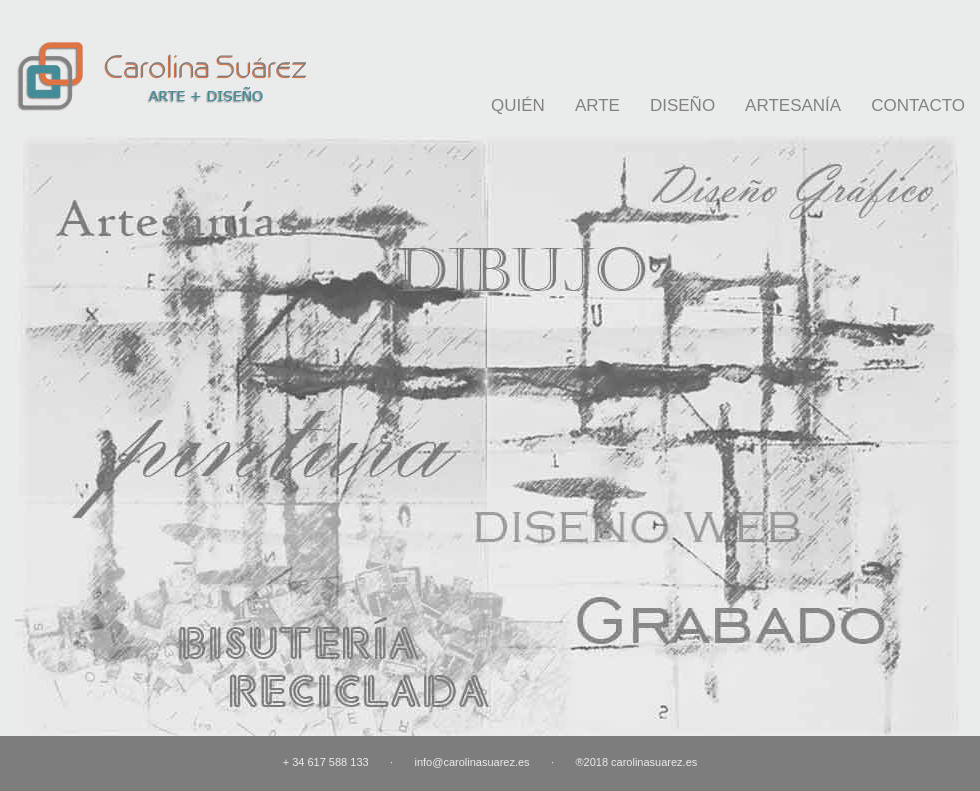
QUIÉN (518, 105)
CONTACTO (918, 105)
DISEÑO (682, 105)
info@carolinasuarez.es (471, 762)
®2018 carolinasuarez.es (636, 762)
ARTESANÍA (793, 105)
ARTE (597, 105)
